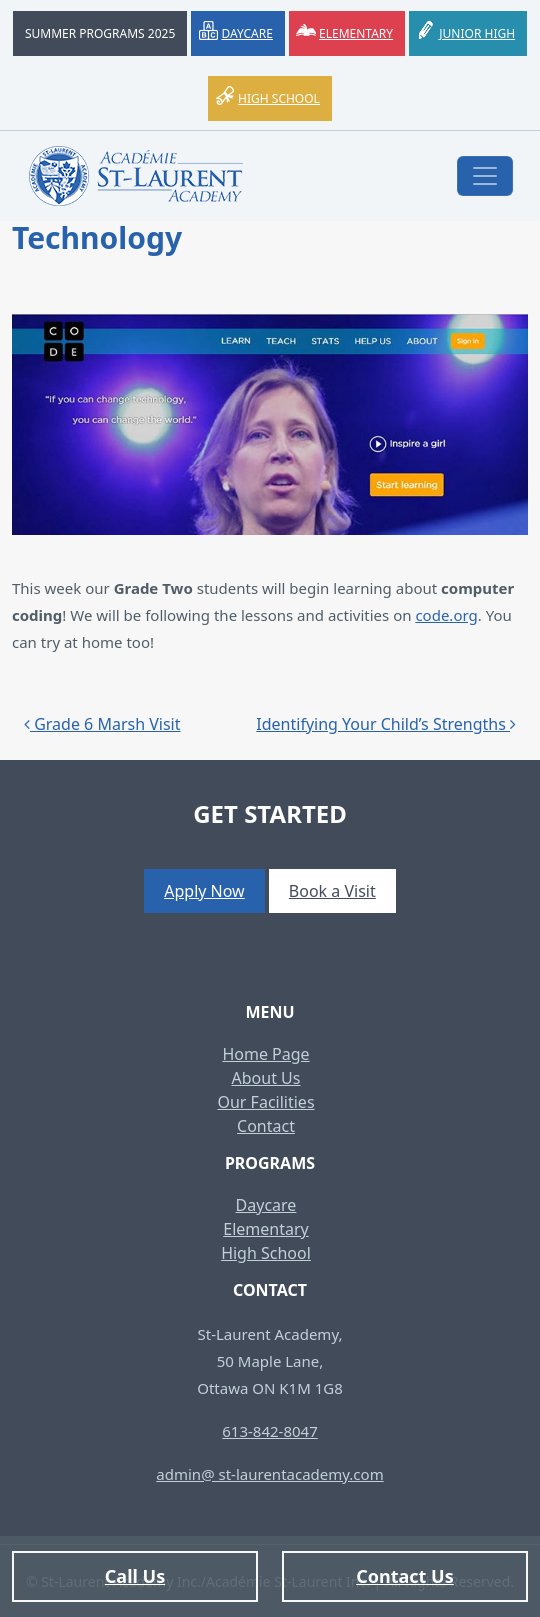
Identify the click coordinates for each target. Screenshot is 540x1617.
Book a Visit (332, 891)
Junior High (477, 33)
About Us (266, 1078)
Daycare (246, 33)
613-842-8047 (269, 1431)
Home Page (265, 1054)
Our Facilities (265, 1102)
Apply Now (204, 891)
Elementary (356, 33)
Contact (266, 1126)
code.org (446, 615)
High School (279, 98)
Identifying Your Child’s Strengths (386, 724)
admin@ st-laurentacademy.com (269, 1474)
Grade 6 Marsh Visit (102, 724)
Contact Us (405, 1576)
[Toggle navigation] (485, 176)
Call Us (135, 1576)
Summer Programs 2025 (100, 33)
